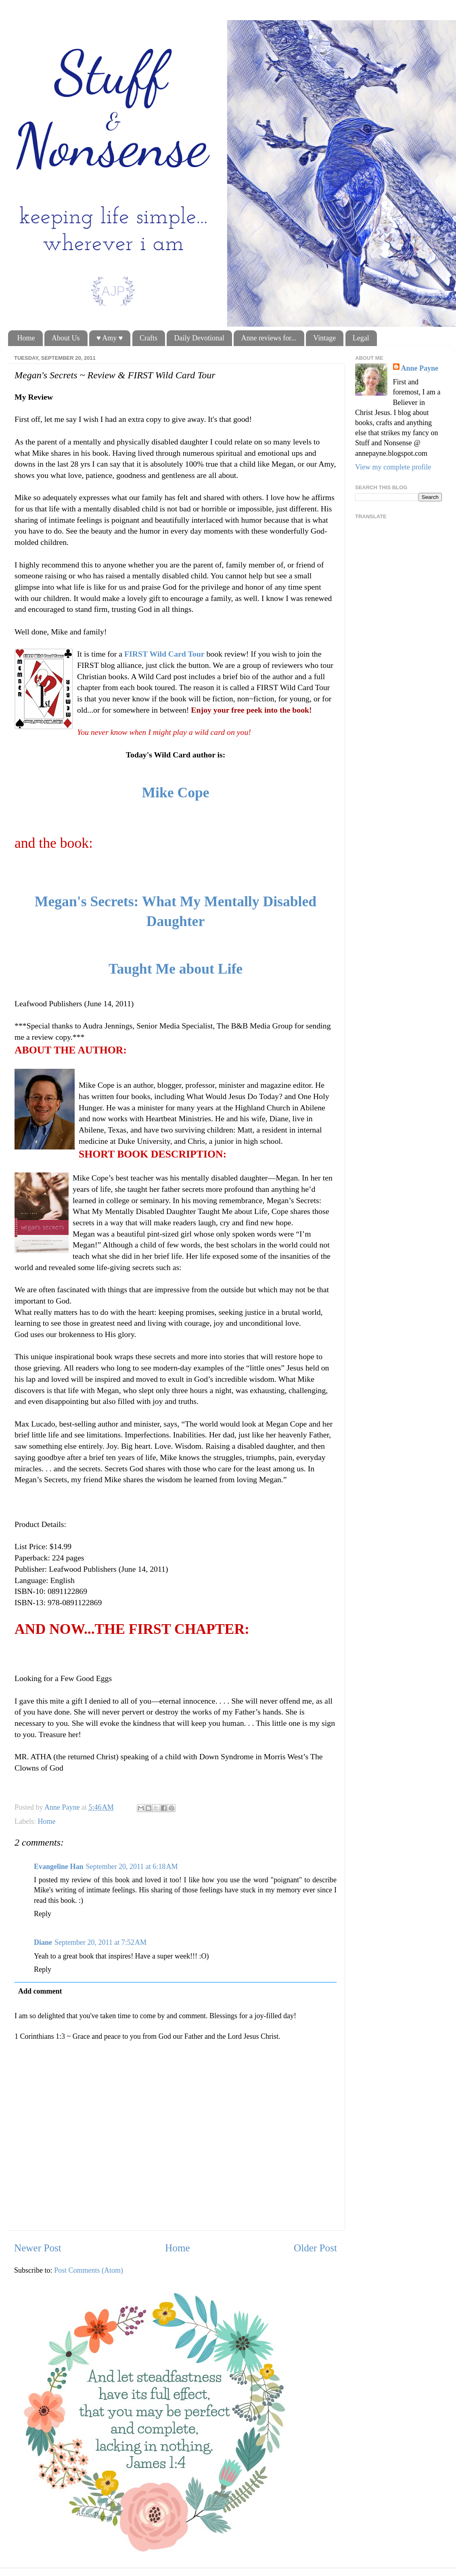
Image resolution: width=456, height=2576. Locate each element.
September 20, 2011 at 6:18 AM (132, 1867)
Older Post (315, 2247)
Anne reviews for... (268, 338)
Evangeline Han (59, 1867)
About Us (66, 338)
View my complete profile (393, 467)
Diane (43, 1942)
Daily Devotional (199, 338)
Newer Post (37, 2247)
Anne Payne (420, 368)
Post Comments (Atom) (88, 2270)
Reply (42, 1914)
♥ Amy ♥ (109, 338)
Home (26, 338)
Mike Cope (175, 792)
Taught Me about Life (176, 969)
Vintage (324, 338)
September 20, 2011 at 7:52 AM (100, 1942)
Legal (361, 338)
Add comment (40, 1991)
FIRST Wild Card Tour (164, 653)
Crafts (148, 338)
